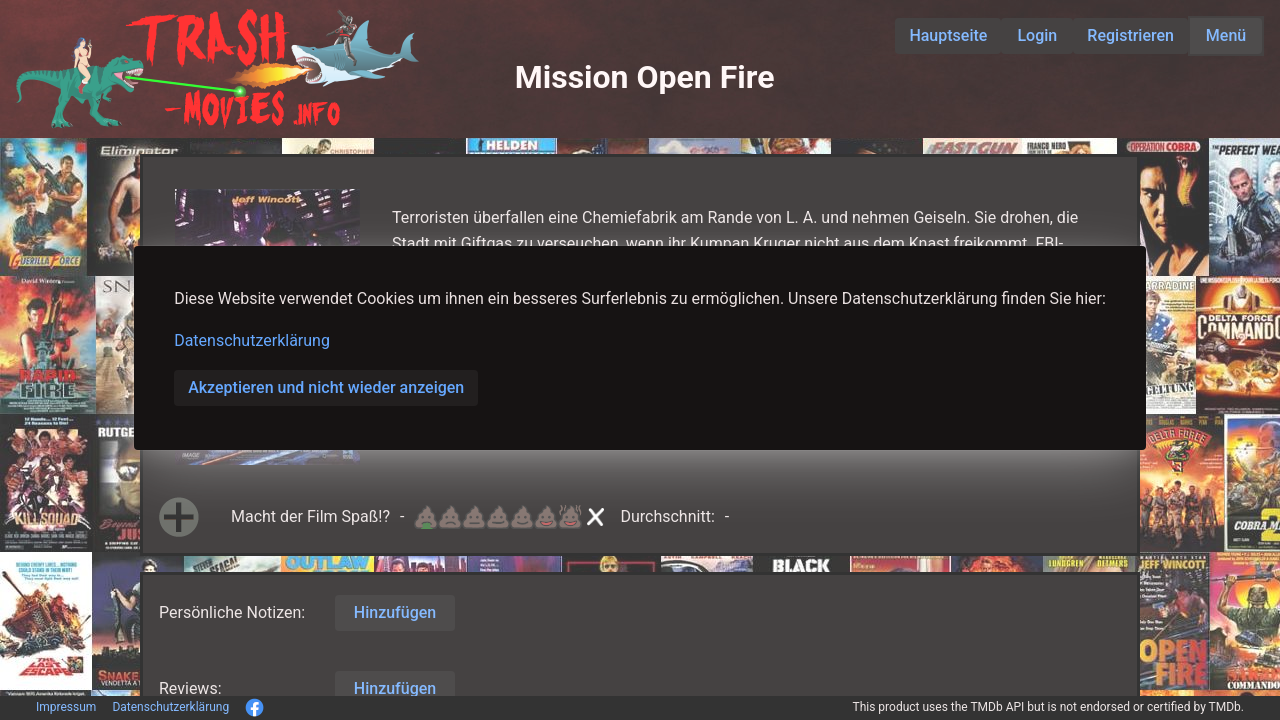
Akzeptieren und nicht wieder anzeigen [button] (326, 387)
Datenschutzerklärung (252, 340)
